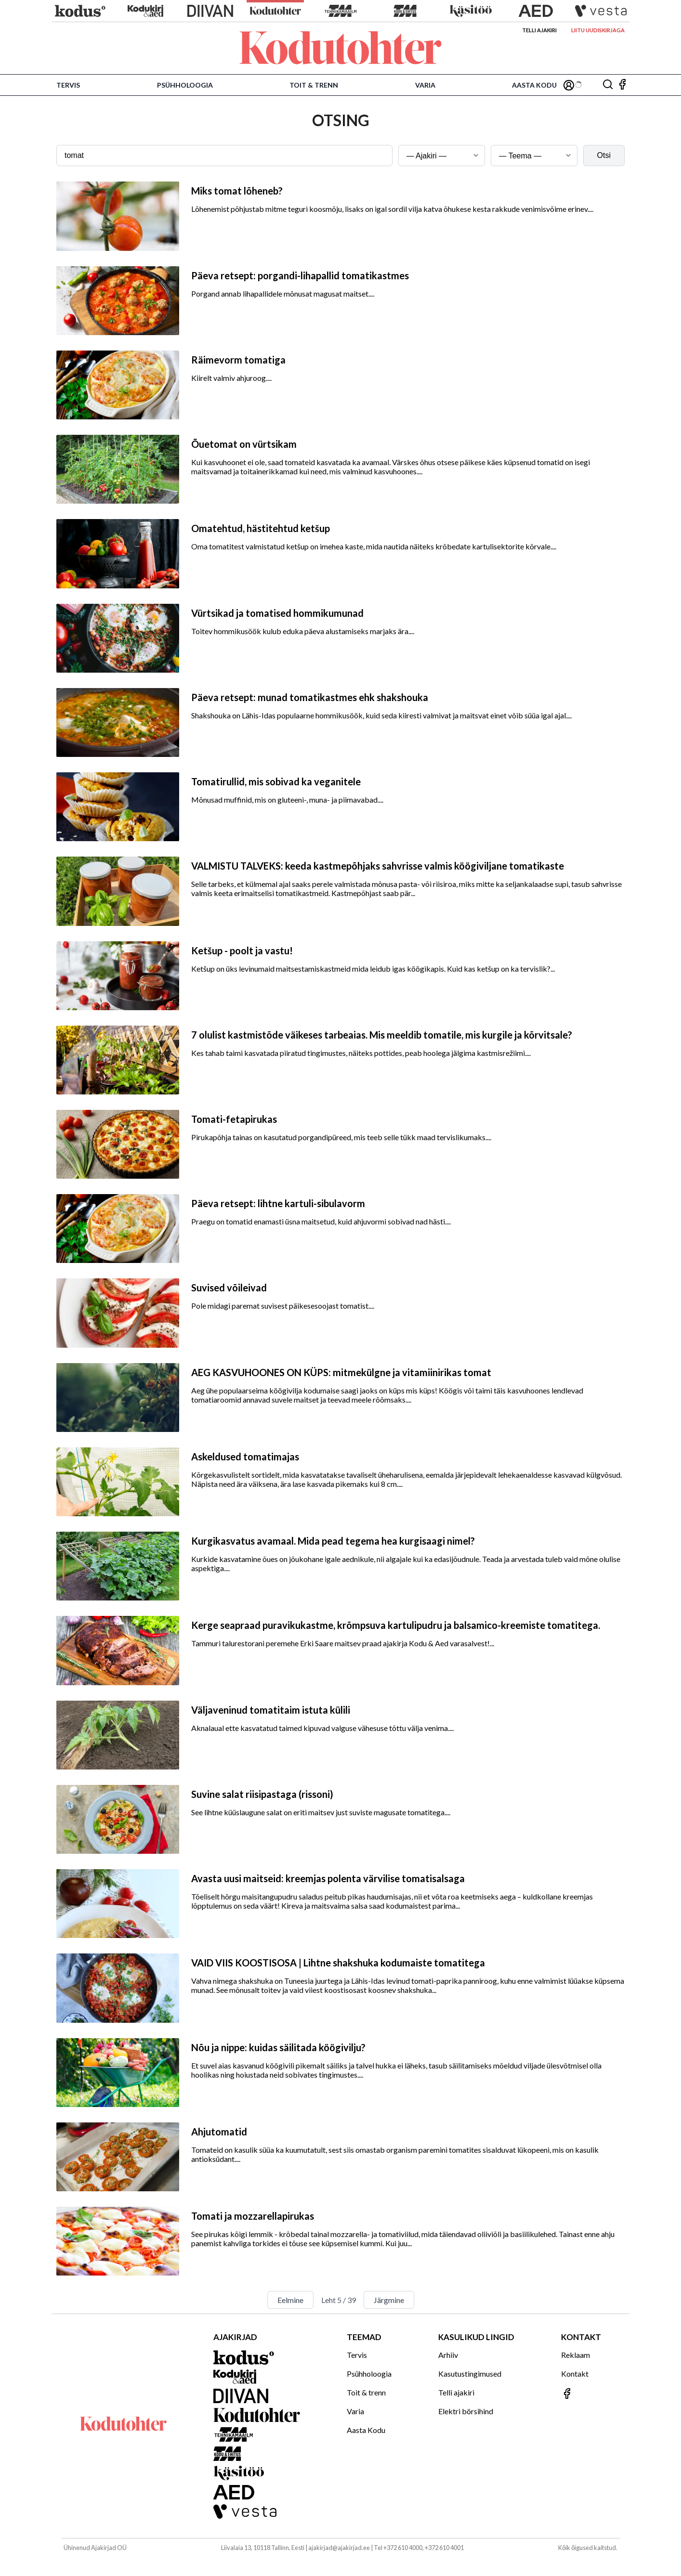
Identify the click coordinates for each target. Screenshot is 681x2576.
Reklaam (575, 2354)
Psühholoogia (185, 85)
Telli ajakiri (539, 30)
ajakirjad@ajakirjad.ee (339, 2547)
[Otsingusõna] (224, 155)
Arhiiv (448, 2354)
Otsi (604, 155)
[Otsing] (608, 84)
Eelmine (290, 2299)
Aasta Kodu (534, 85)
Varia (425, 85)
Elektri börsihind (465, 2411)
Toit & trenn (313, 85)
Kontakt (575, 2373)
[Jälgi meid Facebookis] (622, 84)
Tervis (68, 85)
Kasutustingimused (469, 2373)
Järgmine (389, 2299)
